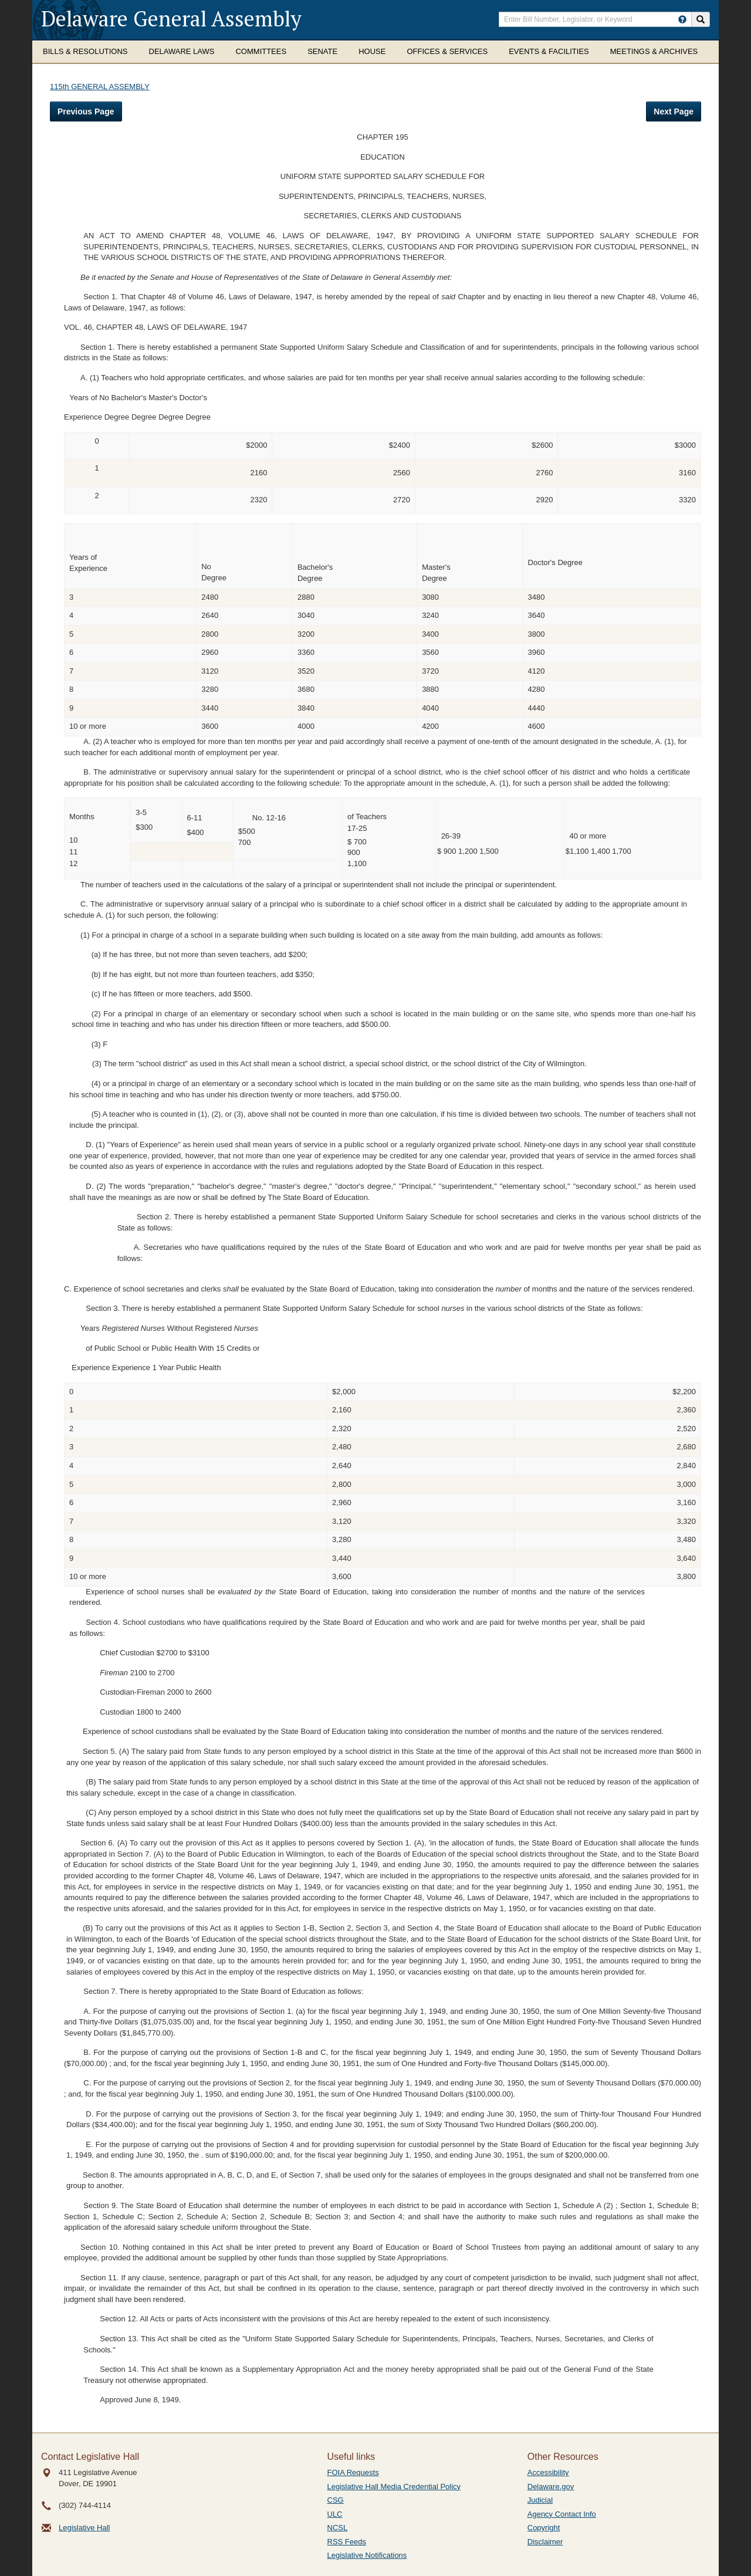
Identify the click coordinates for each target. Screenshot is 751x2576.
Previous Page (85, 111)
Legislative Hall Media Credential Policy (394, 2486)
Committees (260, 51)
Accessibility (548, 2472)
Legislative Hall (84, 2527)
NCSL (337, 2527)
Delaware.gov (550, 2486)
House (371, 51)
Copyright (543, 2527)
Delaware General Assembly (171, 18)
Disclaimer (545, 2541)
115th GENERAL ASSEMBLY (100, 86)
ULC (335, 2514)
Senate (322, 51)
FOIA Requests (353, 2472)
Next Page (674, 111)
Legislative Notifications (367, 2555)
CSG (335, 2500)
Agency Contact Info (561, 2514)
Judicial (540, 2500)
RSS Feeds (346, 2541)
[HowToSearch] (682, 19)
